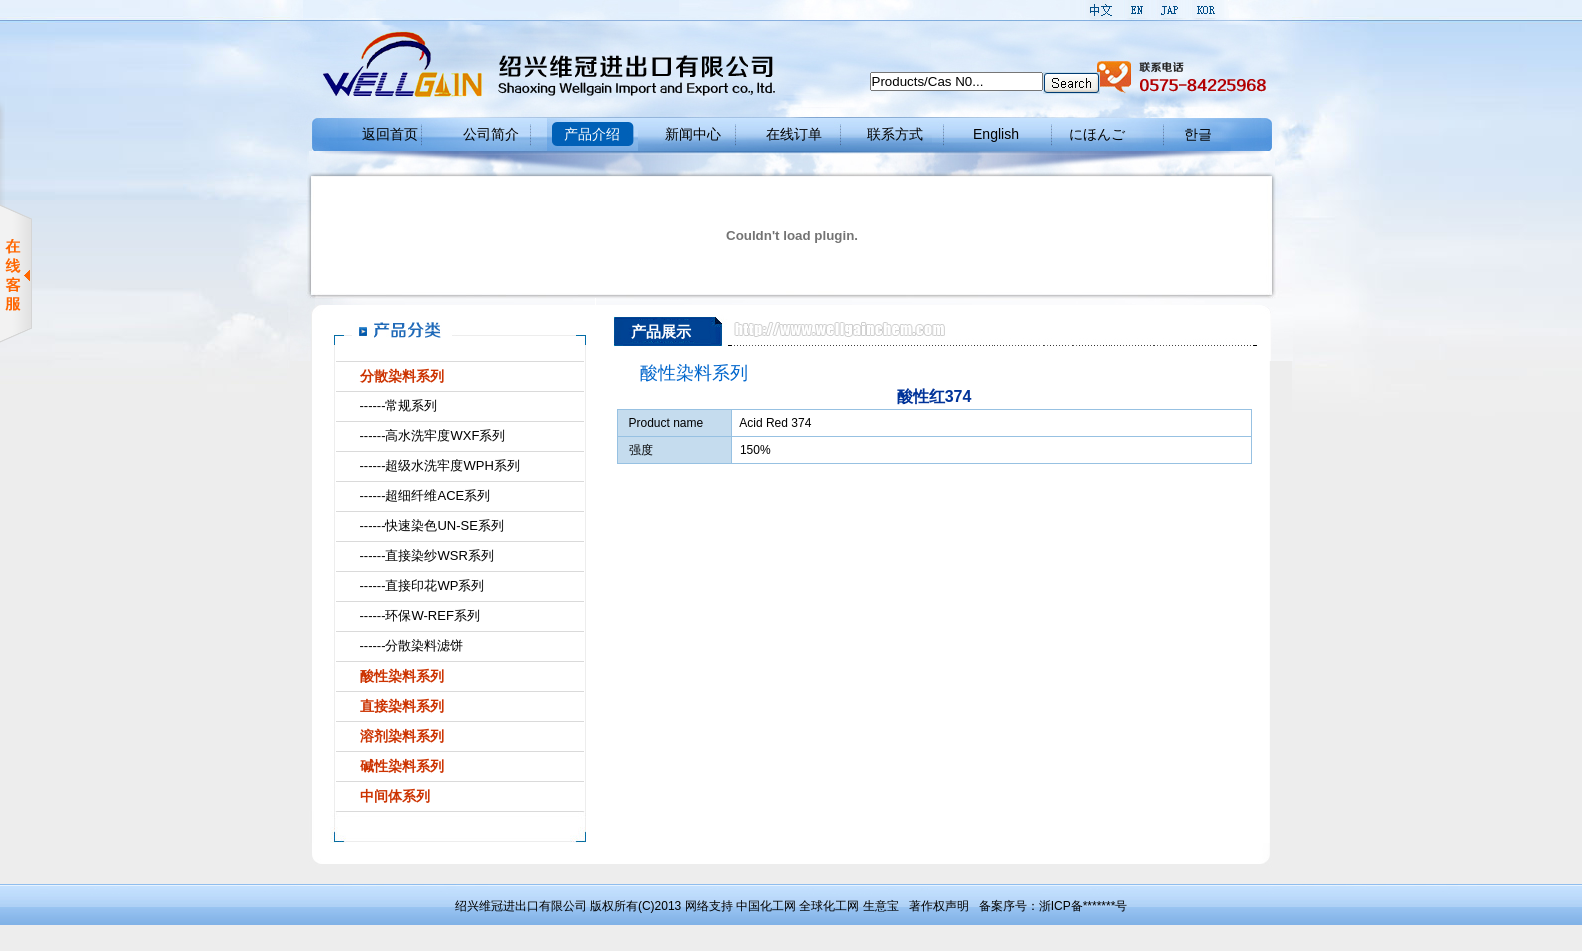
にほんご (1097, 134)
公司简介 (491, 134)
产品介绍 (592, 134)
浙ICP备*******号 (1083, 906)
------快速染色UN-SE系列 (432, 525)
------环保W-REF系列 (420, 615)
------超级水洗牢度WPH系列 (440, 465)
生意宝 (881, 906)
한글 (1198, 134)
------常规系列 (399, 405)
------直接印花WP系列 (422, 585)
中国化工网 (766, 906)
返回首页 (390, 134)
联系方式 (895, 134)
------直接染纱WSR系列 (427, 555)
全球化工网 (829, 906)
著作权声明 (939, 906)
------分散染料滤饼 (412, 645)
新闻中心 (693, 134)
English (996, 134)
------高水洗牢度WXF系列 (433, 435)
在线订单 (794, 134)
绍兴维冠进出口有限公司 (521, 906)
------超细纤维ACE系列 (425, 495)
